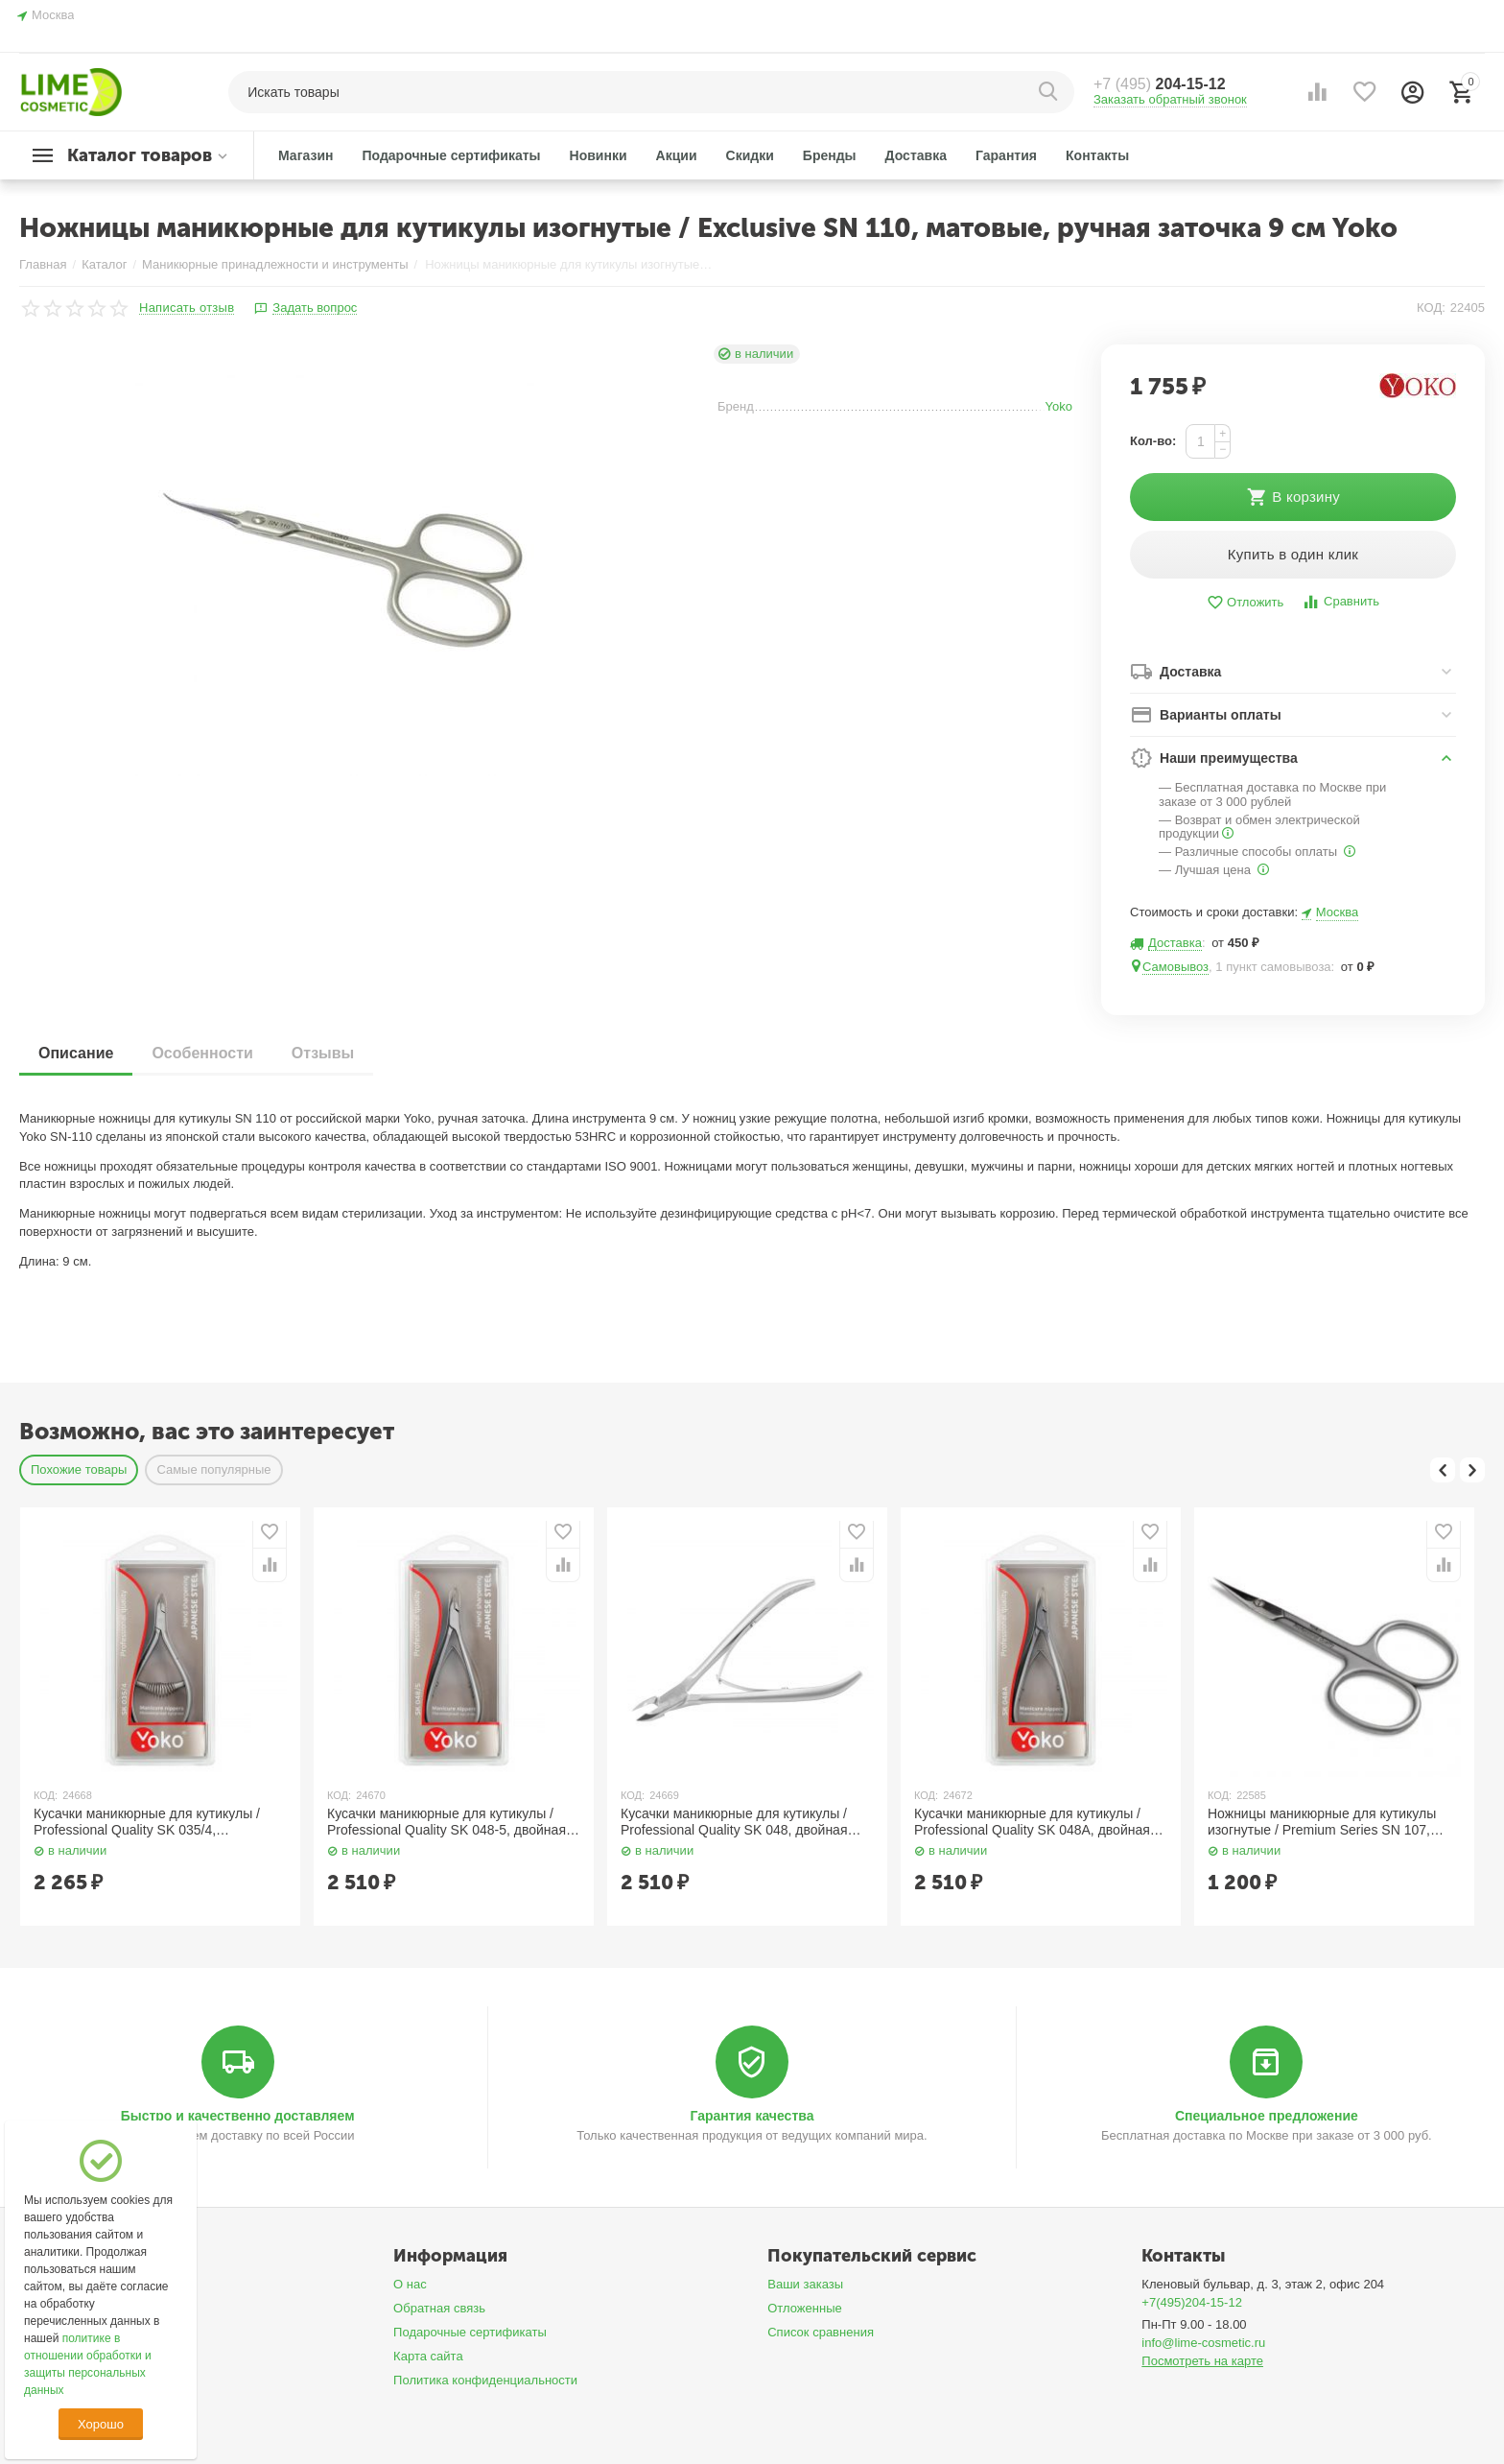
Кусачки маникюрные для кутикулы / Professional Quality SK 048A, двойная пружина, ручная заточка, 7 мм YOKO (1032, 1822)
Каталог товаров (139, 155)
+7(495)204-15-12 (1191, 2302)
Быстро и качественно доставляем (238, 2115)
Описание (75, 1053)
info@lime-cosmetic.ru (1203, 2342)
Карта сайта (428, 2356)
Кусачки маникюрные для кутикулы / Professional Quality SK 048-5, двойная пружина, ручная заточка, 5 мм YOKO (446, 1822)
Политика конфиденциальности (485, 2380)
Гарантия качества (751, 2115)
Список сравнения (820, 2332)
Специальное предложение (1266, 2115)
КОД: (1431, 307)
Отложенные (804, 2308)
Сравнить (1340, 602)
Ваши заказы (805, 2284)
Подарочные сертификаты (470, 2332)
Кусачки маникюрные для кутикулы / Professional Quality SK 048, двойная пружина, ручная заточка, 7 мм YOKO (738, 1822)
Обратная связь (439, 2308)
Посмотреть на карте (1202, 2361)
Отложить (1245, 603)
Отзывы (323, 1053)
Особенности (202, 1053)
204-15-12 (1159, 84)
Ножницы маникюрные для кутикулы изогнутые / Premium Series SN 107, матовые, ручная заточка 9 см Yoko (1322, 1822)
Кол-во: (1153, 441)
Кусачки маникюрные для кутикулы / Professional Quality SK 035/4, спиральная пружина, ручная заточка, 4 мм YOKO (157, 1822)
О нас (410, 2284)
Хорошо (101, 2424)
